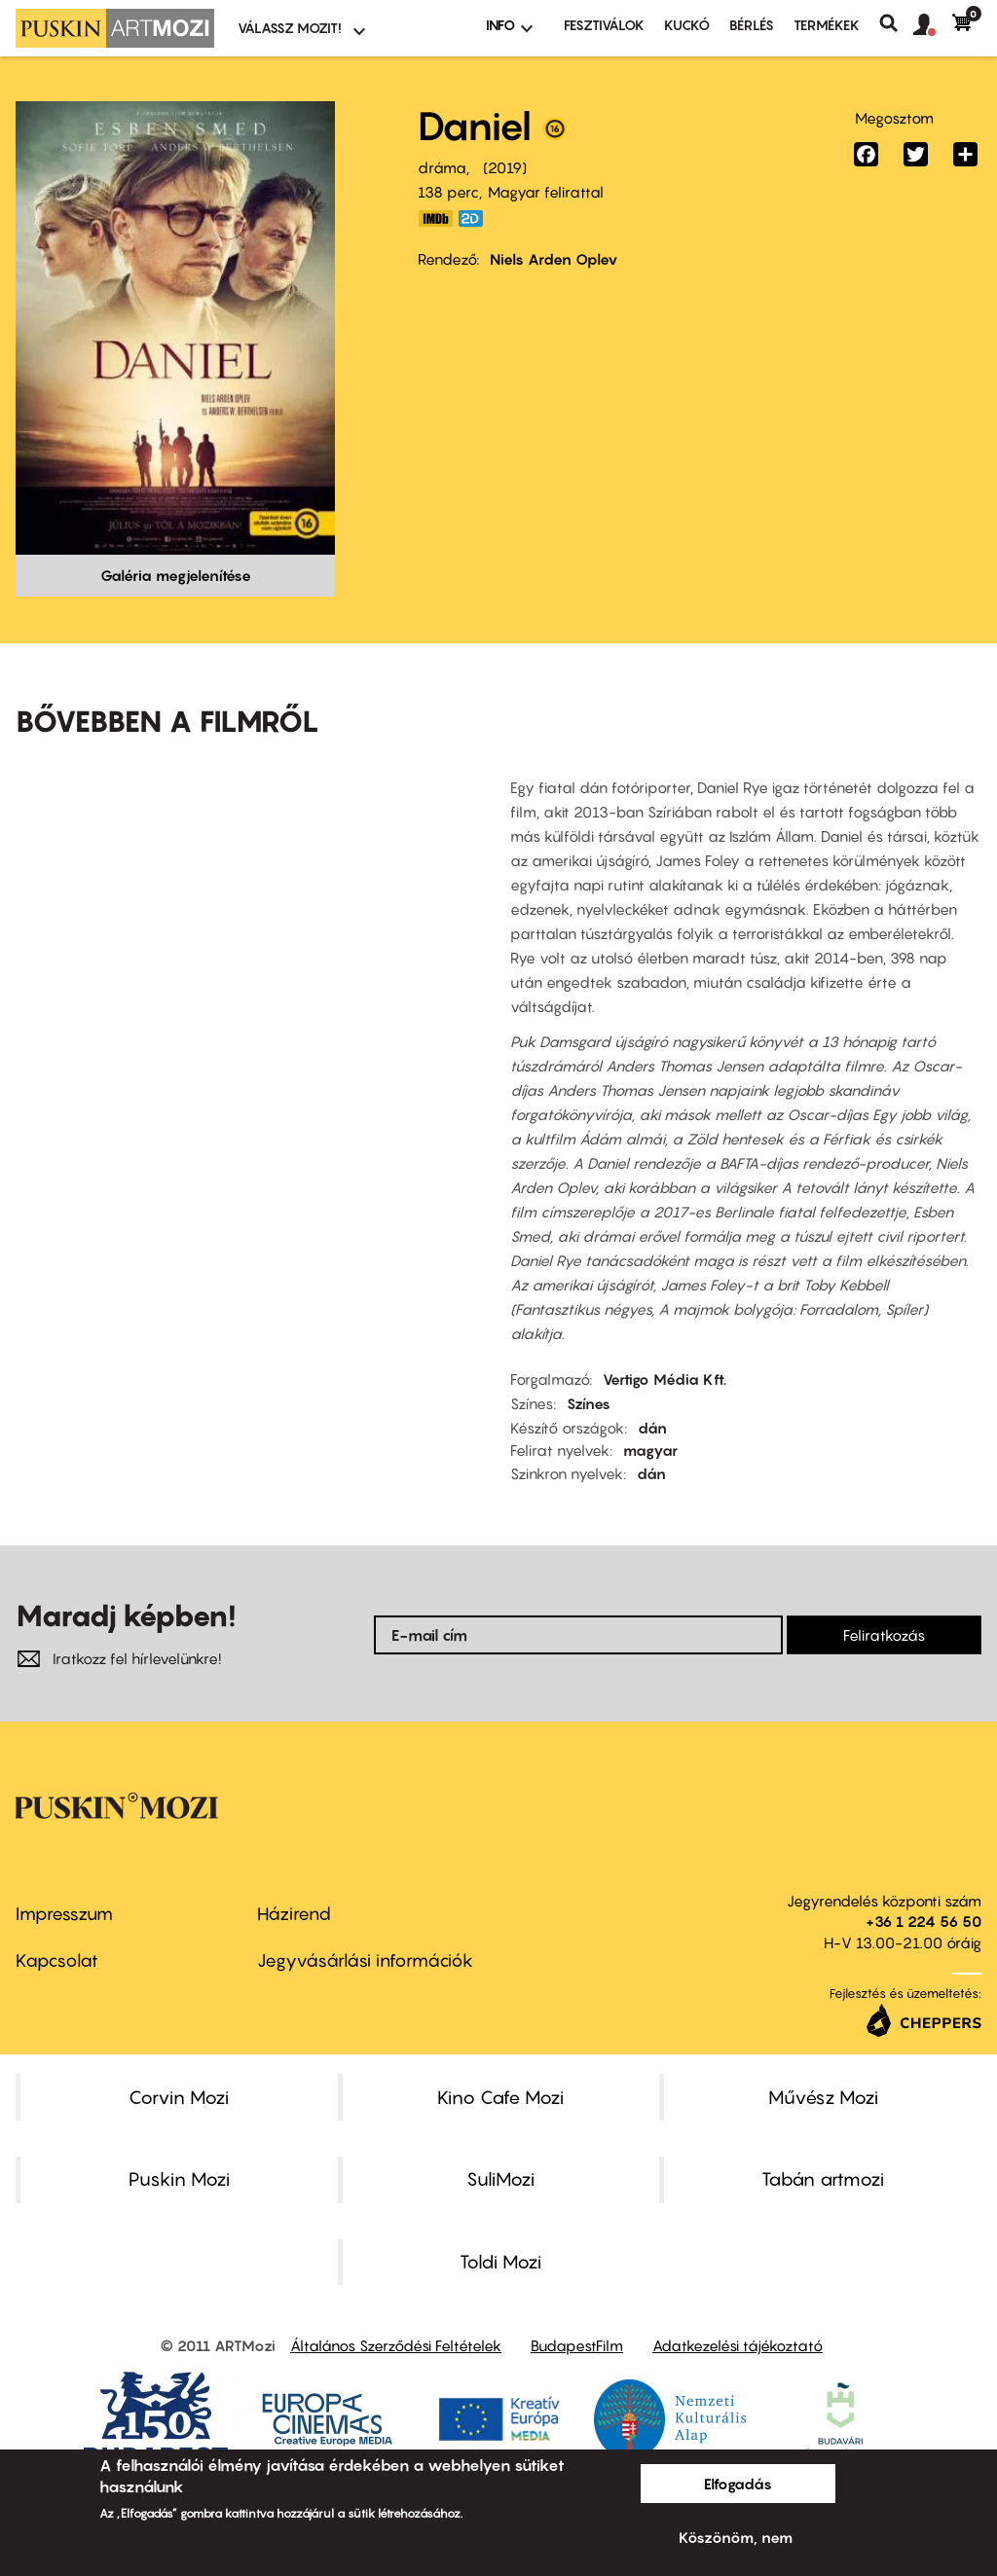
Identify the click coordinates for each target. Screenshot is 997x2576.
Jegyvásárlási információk (365, 1960)
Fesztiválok (604, 25)
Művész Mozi (823, 2097)
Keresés (896, 23)
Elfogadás (738, 2483)
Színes (588, 1403)
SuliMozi (500, 2179)
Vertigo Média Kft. (664, 1379)
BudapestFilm (577, 2345)
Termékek (827, 25)
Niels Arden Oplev (554, 259)
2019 (505, 167)
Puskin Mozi (179, 2179)
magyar (650, 1450)
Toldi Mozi (500, 2261)
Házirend (294, 1914)
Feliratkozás (884, 1635)
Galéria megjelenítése (175, 575)
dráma (442, 167)
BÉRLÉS (751, 25)
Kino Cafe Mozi (500, 2097)
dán (652, 1427)
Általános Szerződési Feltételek (395, 2345)
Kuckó (687, 25)
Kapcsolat (57, 1960)
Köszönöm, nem (736, 2537)
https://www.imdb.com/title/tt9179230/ (435, 218)
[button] (932, 25)
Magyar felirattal (546, 191)
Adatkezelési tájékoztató (737, 2345)
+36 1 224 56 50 (923, 1921)
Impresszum (64, 1914)
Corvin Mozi (179, 2097)
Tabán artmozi (822, 2179)
